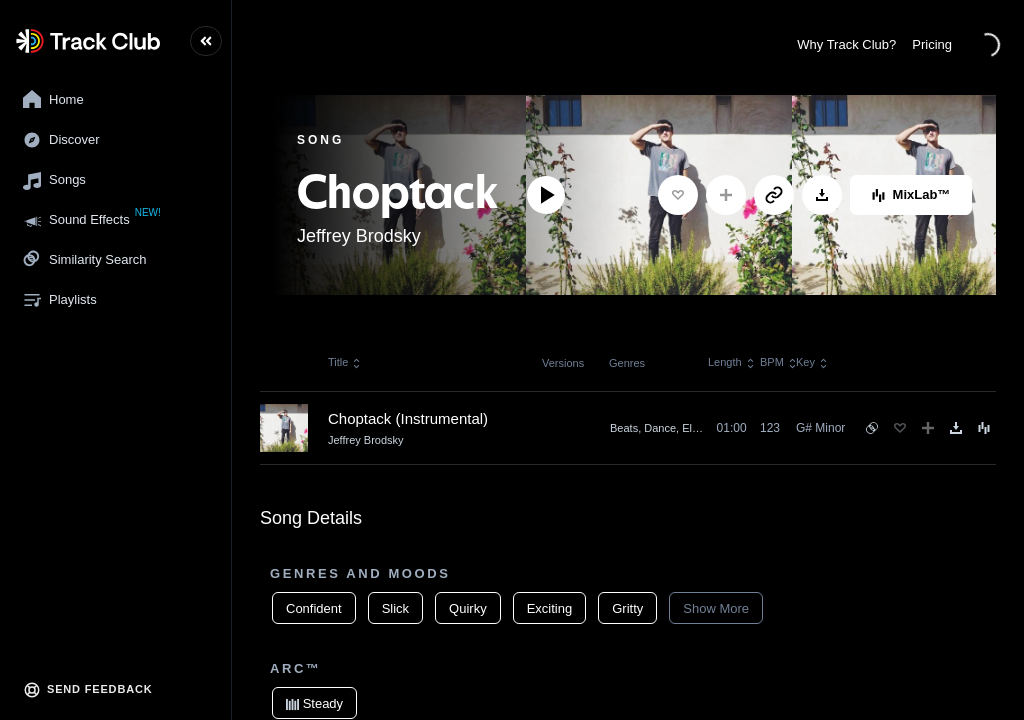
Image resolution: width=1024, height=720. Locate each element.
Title (345, 362)
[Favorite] (678, 195)
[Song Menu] (984, 428)
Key (812, 362)
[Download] (822, 195)
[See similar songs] (872, 428)
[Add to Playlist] (726, 195)
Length (728, 362)
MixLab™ (911, 194)
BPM (778, 362)
